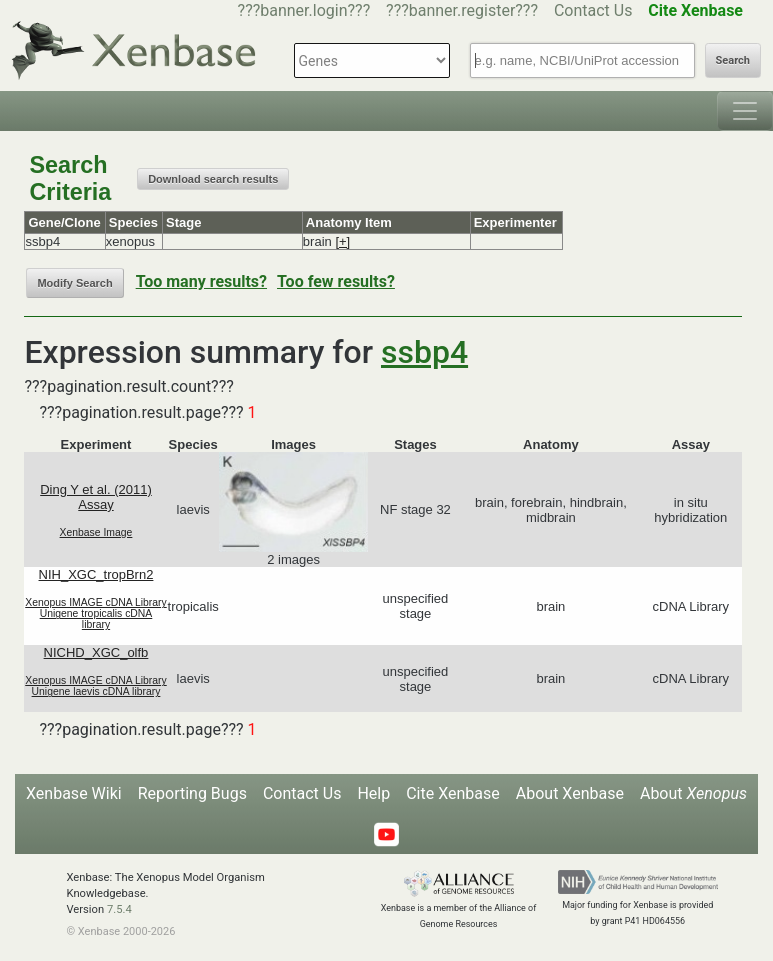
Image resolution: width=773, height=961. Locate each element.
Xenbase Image (96, 532)
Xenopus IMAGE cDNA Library (96, 602)
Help (373, 793)
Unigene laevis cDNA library (96, 691)
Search (733, 60)
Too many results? (201, 281)
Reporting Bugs (192, 793)
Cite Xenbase (453, 793)
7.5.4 (119, 909)
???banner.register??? (462, 10)
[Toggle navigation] (745, 111)
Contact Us (593, 10)
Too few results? (336, 281)
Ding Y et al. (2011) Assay (96, 497)
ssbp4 (424, 352)
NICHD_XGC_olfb (96, 652)
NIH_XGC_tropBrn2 (96, 574)
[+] (342, 241)
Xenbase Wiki (74, 793)
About (693, 793)
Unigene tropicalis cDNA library (96, 619)
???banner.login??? (304, 10)
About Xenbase (570, 793)
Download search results (213, 179)
